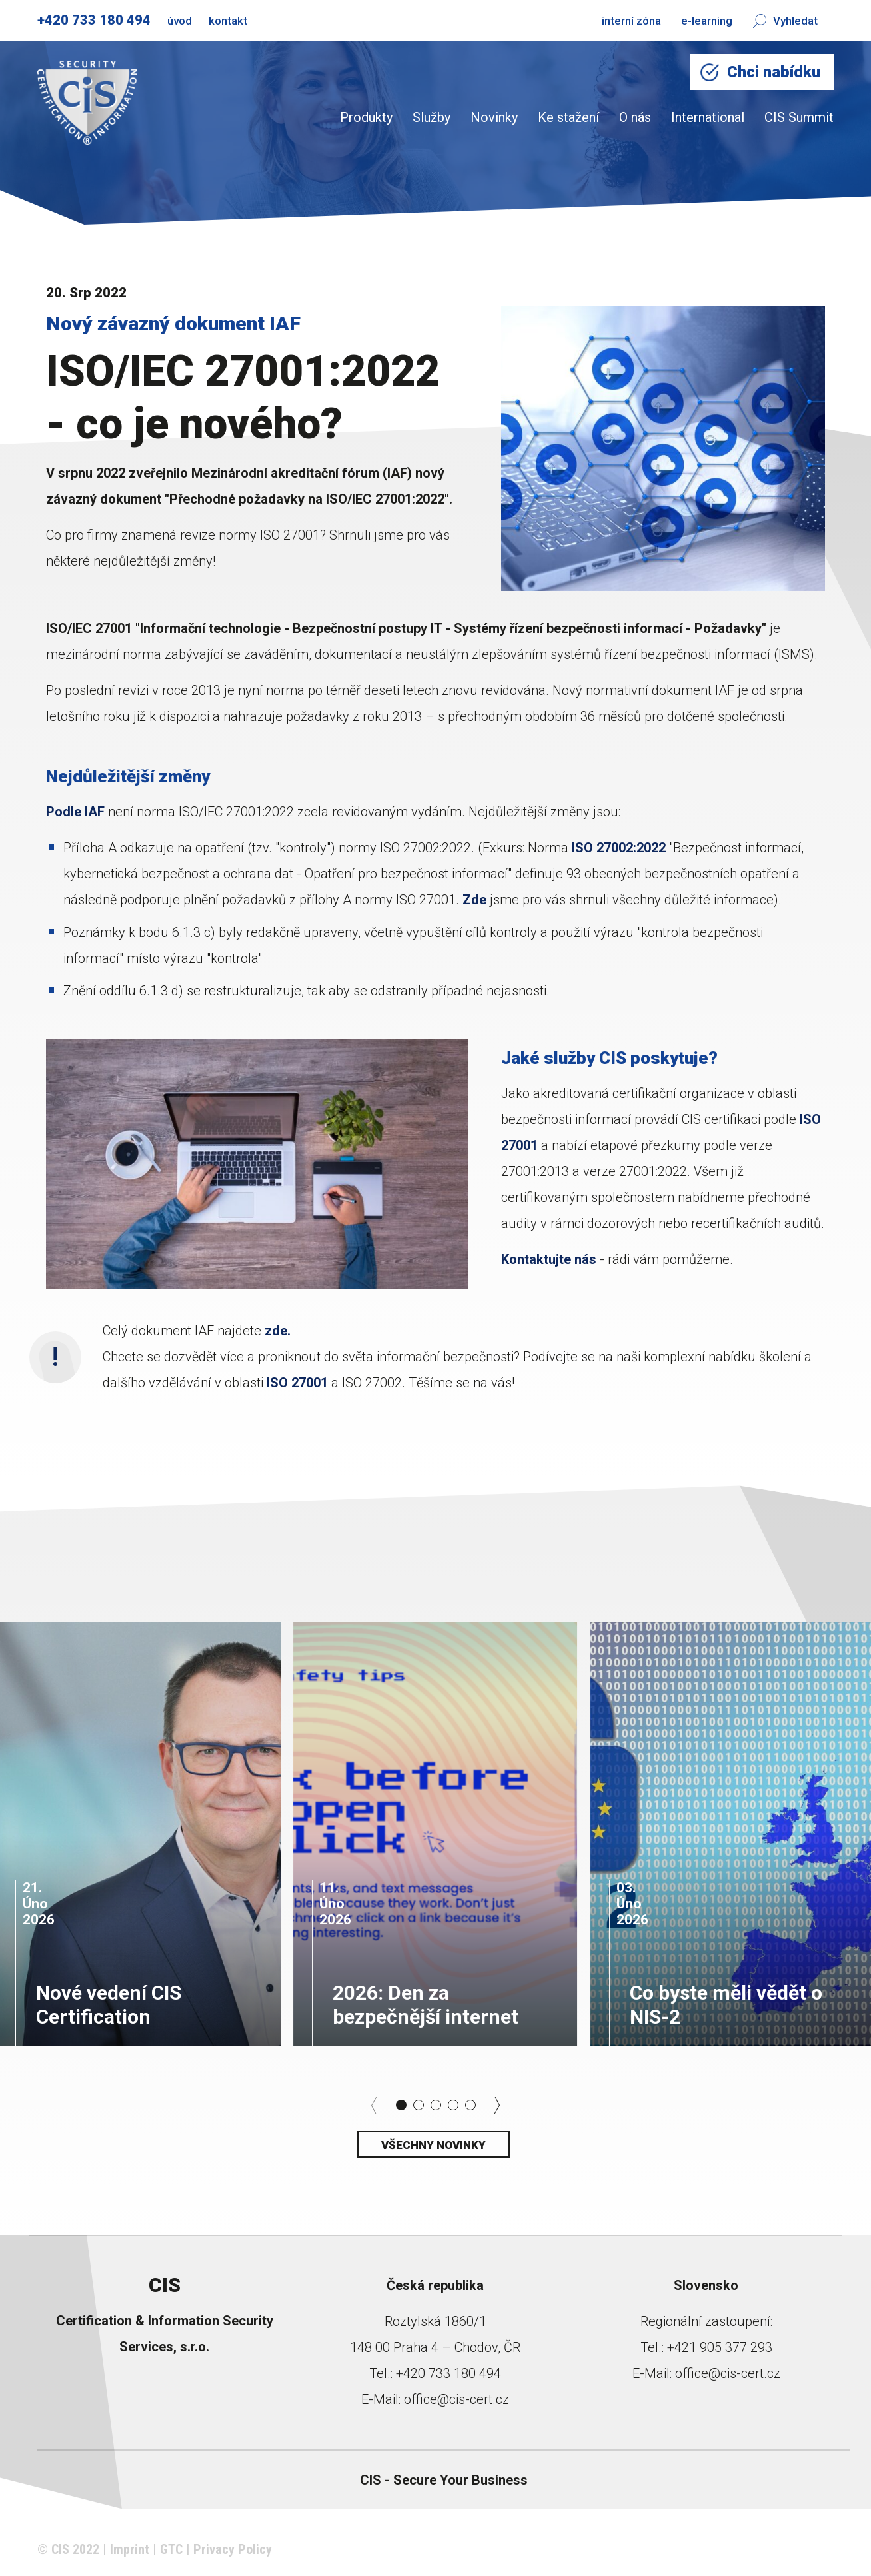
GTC (171, 2549)
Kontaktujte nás (548, 1259)
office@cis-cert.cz (456, 2399)
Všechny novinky (433, 2145)
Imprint (129, 2549)
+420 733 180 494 (94, 20)
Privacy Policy (232, 2549)
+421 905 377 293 (719, 2347)
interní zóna (631, 20)
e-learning (706, 20)
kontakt (228, 20)
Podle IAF (75, 812)
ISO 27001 (297, 1383)
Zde (474, 900)
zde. (276, 1331)
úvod (179, 20)
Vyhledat (785, 20)
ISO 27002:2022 (619, 848)
